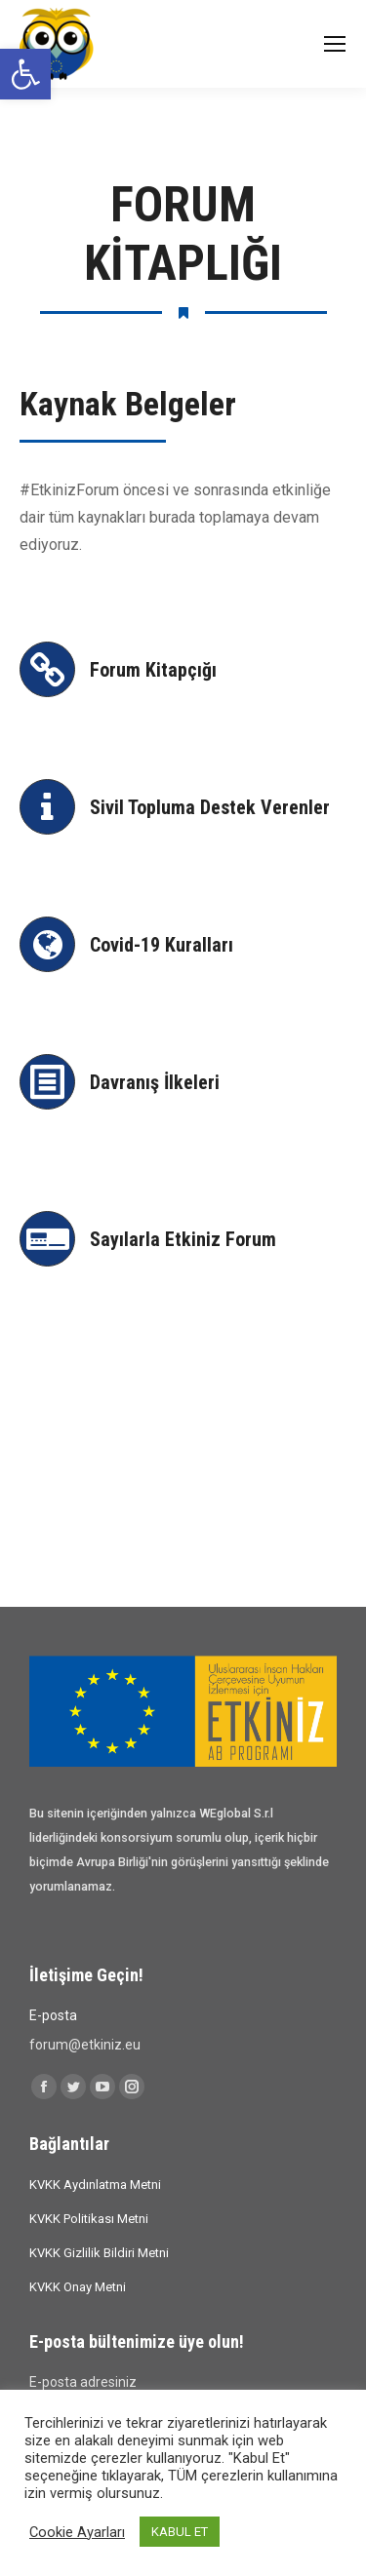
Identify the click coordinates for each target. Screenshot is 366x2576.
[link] (25, 74)
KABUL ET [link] (179, 2531)
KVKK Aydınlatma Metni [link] (95, 2184)
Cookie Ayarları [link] (77, 2532)
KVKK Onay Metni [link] (77, 2287)
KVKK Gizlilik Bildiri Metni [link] (99, 2252)
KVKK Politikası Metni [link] (88, 2218)
